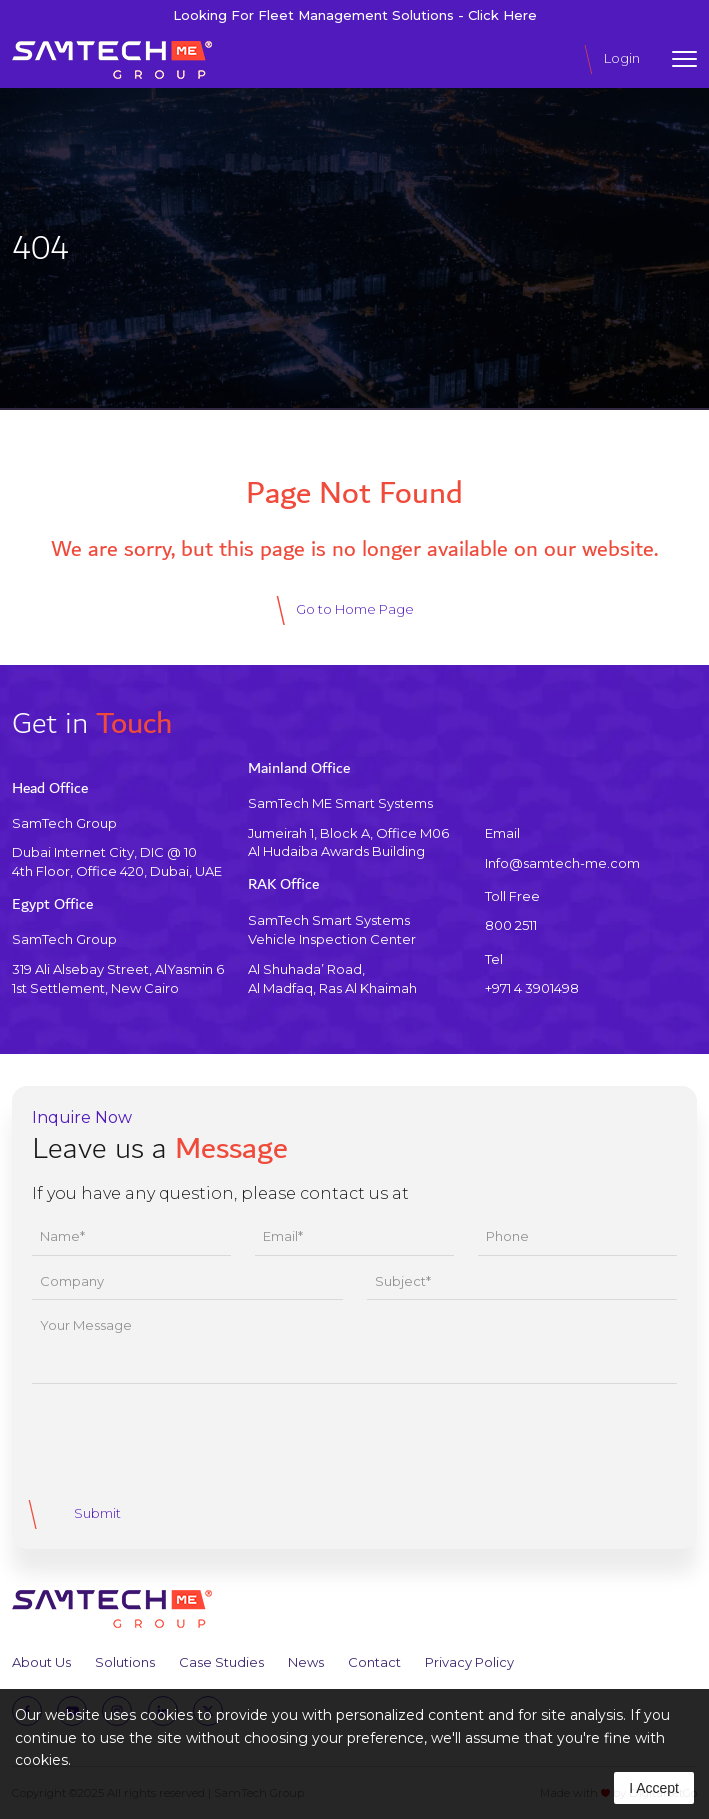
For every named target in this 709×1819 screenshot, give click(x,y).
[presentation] (184, 1439)
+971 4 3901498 (532, 988)
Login (622, 58)
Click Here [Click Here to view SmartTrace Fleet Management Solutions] (502, 15)
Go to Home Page (355, 609)
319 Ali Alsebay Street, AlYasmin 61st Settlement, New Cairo (118, 979)
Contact (374, 1662)
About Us (41, 1662)
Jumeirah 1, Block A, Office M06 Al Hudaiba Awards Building (348, 842)
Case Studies (221, 1662)
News (306, 1662)
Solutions (125, 1662)
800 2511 (511, 925)
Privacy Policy (469, 1662)
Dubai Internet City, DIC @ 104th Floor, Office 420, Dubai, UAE (117, 861)
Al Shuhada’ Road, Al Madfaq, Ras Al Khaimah (332, 979)
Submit (97, 1513)
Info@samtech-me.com (562, 863)
